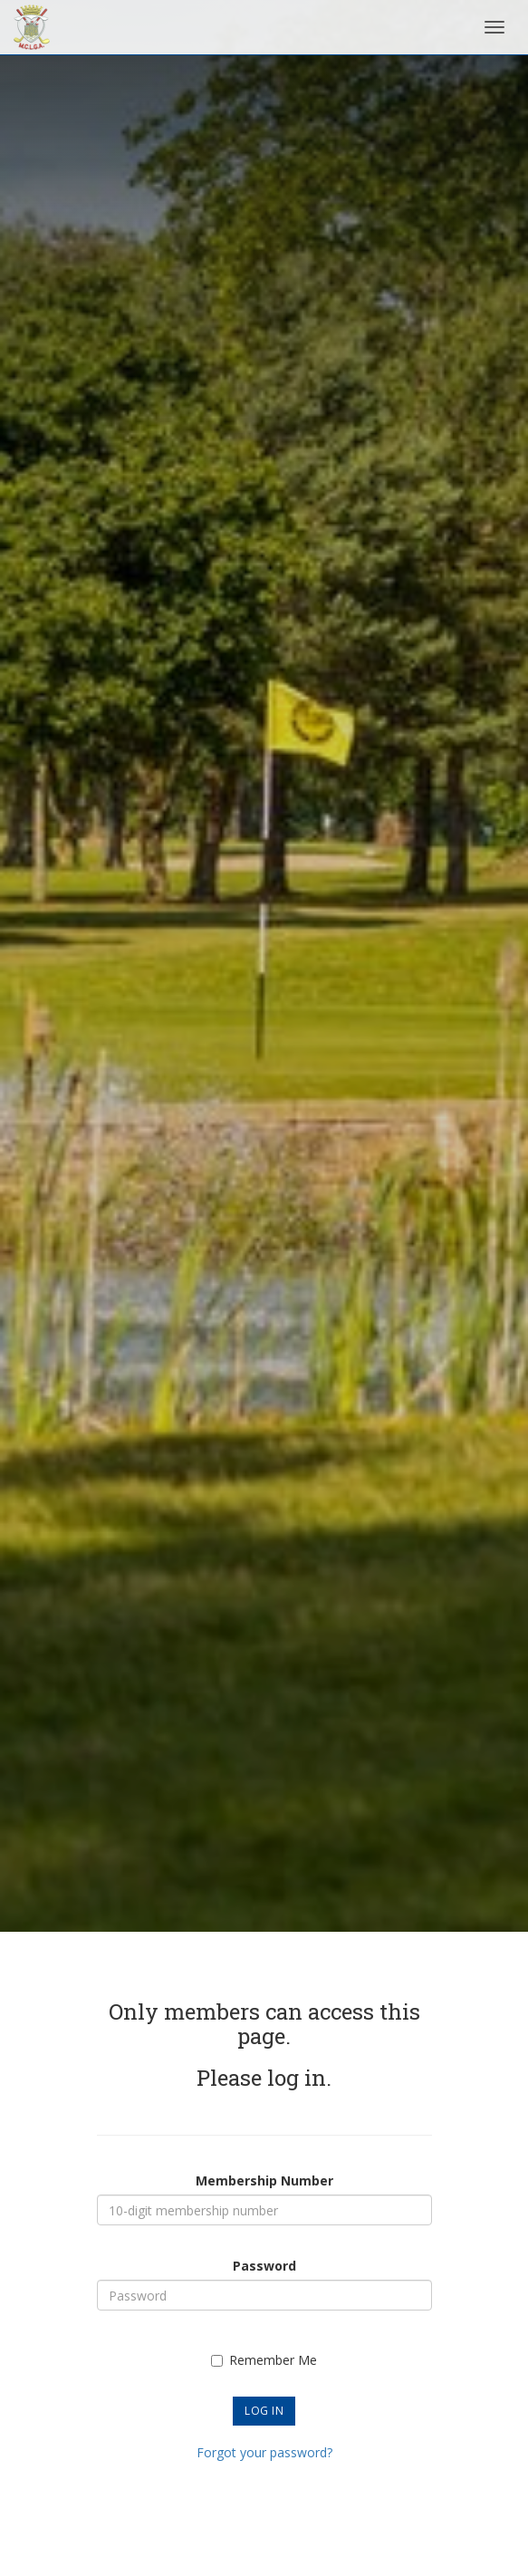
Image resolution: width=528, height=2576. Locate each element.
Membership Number (264, 2180)
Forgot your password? (264, 2452)
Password (264, 2265)
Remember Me (264, 2360)
